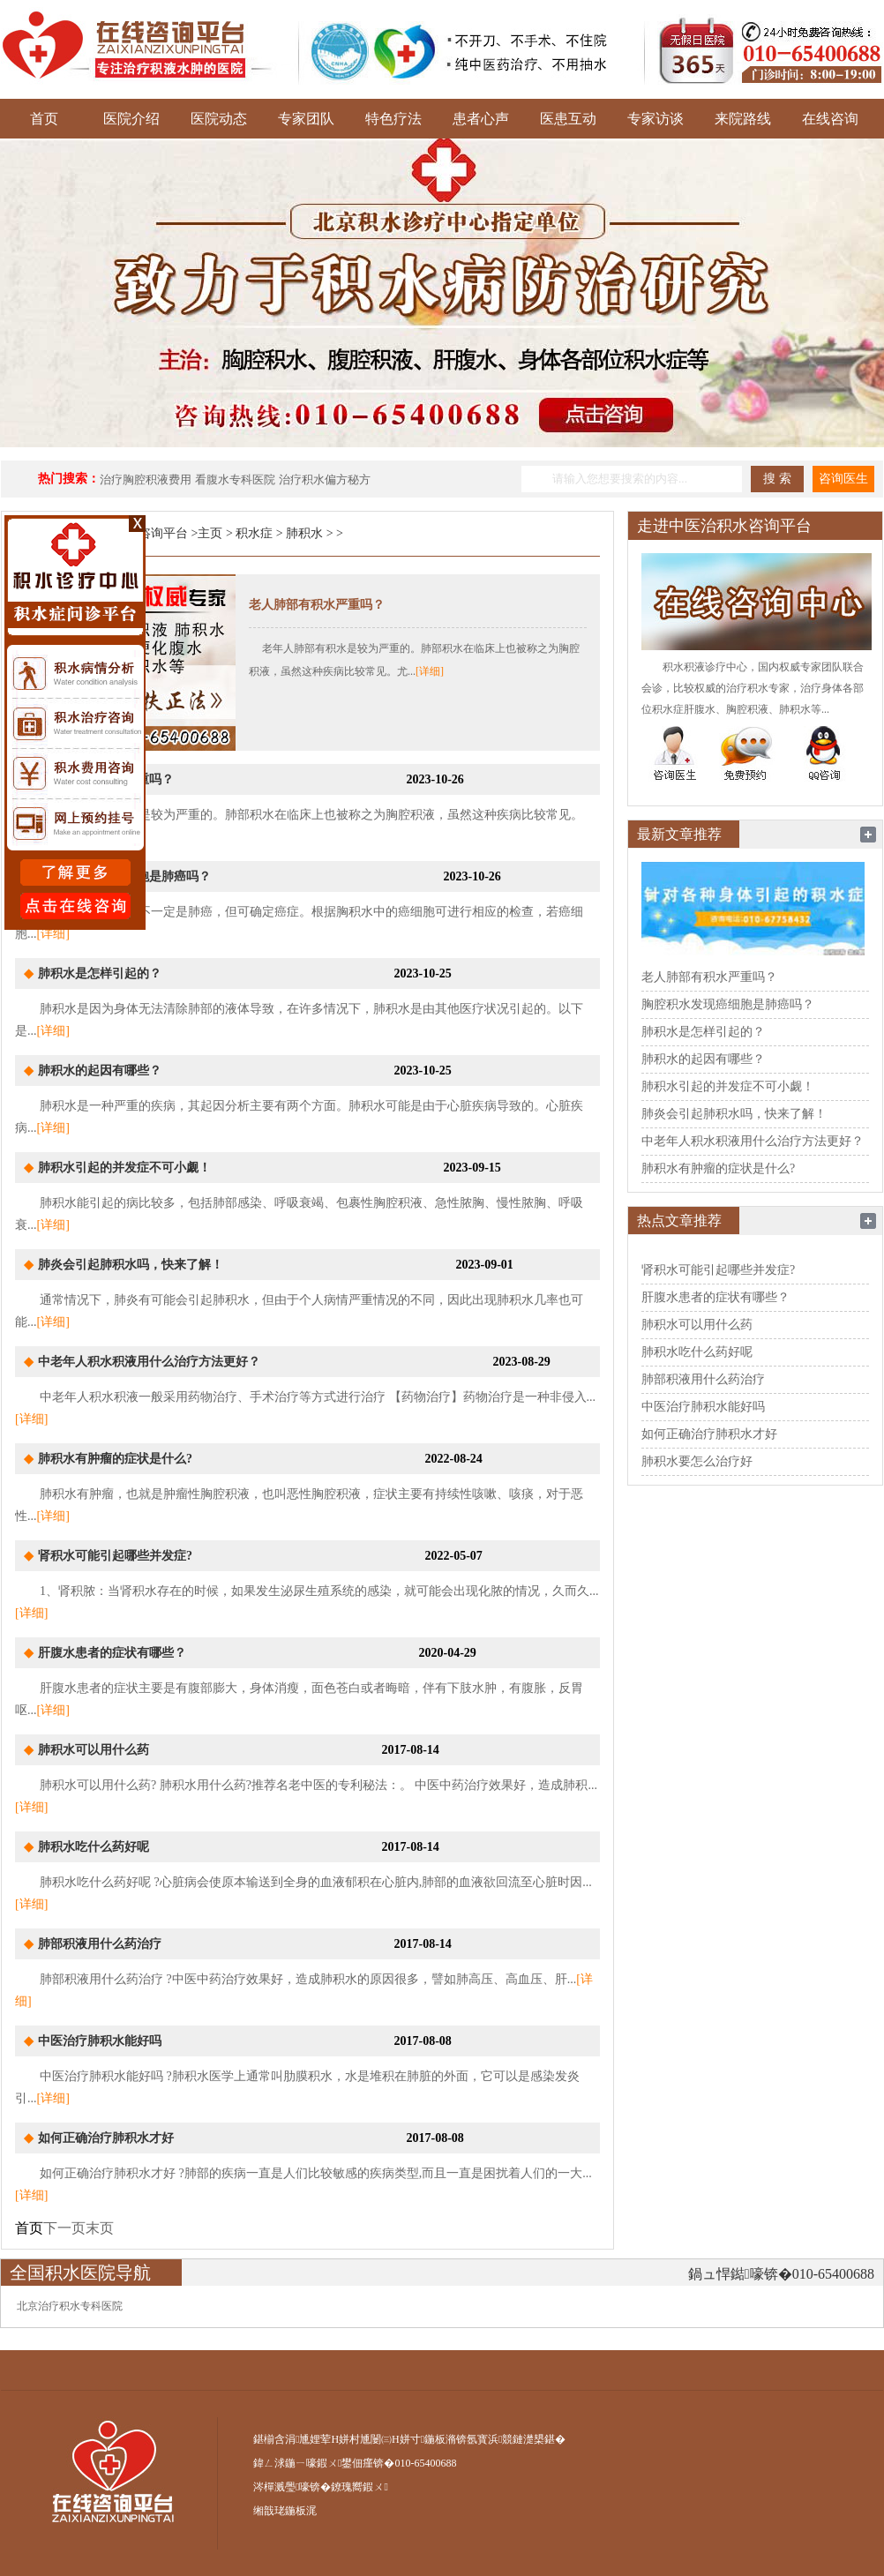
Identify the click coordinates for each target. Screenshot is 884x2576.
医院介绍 (131, 118)
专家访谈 (655, 118)
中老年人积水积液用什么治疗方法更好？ (149, 1361)
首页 (44, 118)
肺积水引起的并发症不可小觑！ (124, 1167)
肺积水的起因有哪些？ (99, 1070)
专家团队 (306, 118)
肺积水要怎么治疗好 (697, 1461)
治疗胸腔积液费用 (145, 479)
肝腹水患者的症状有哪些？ (112, 1652)
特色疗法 (393, 118)
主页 (210, 533)
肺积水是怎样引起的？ (99, 973)
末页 (100, 2227)
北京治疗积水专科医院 (70, 2306)
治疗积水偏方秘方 (325, 479)
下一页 (64, 2227)
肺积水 (304, 533)
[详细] (430, 671)
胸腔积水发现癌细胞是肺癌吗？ (727, 1004)
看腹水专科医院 (235, 479)
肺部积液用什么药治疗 (99, 1944)
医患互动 (568, 118)
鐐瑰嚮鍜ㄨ (359, 2487)
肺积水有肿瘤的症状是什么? (115, 1458)
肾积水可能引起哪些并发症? (115, 1555)
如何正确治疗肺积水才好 (106, 2138)
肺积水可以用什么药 (93, 1749)
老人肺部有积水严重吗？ (317, 604)
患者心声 (481, 118)
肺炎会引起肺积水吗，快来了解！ (130, 1264)
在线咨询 (830, 118)
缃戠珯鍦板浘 (285, 2511)
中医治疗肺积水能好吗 (99, 2041)
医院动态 (219, 118)
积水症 (254, 533)
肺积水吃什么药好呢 (93, 1846)
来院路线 (743, 118)
